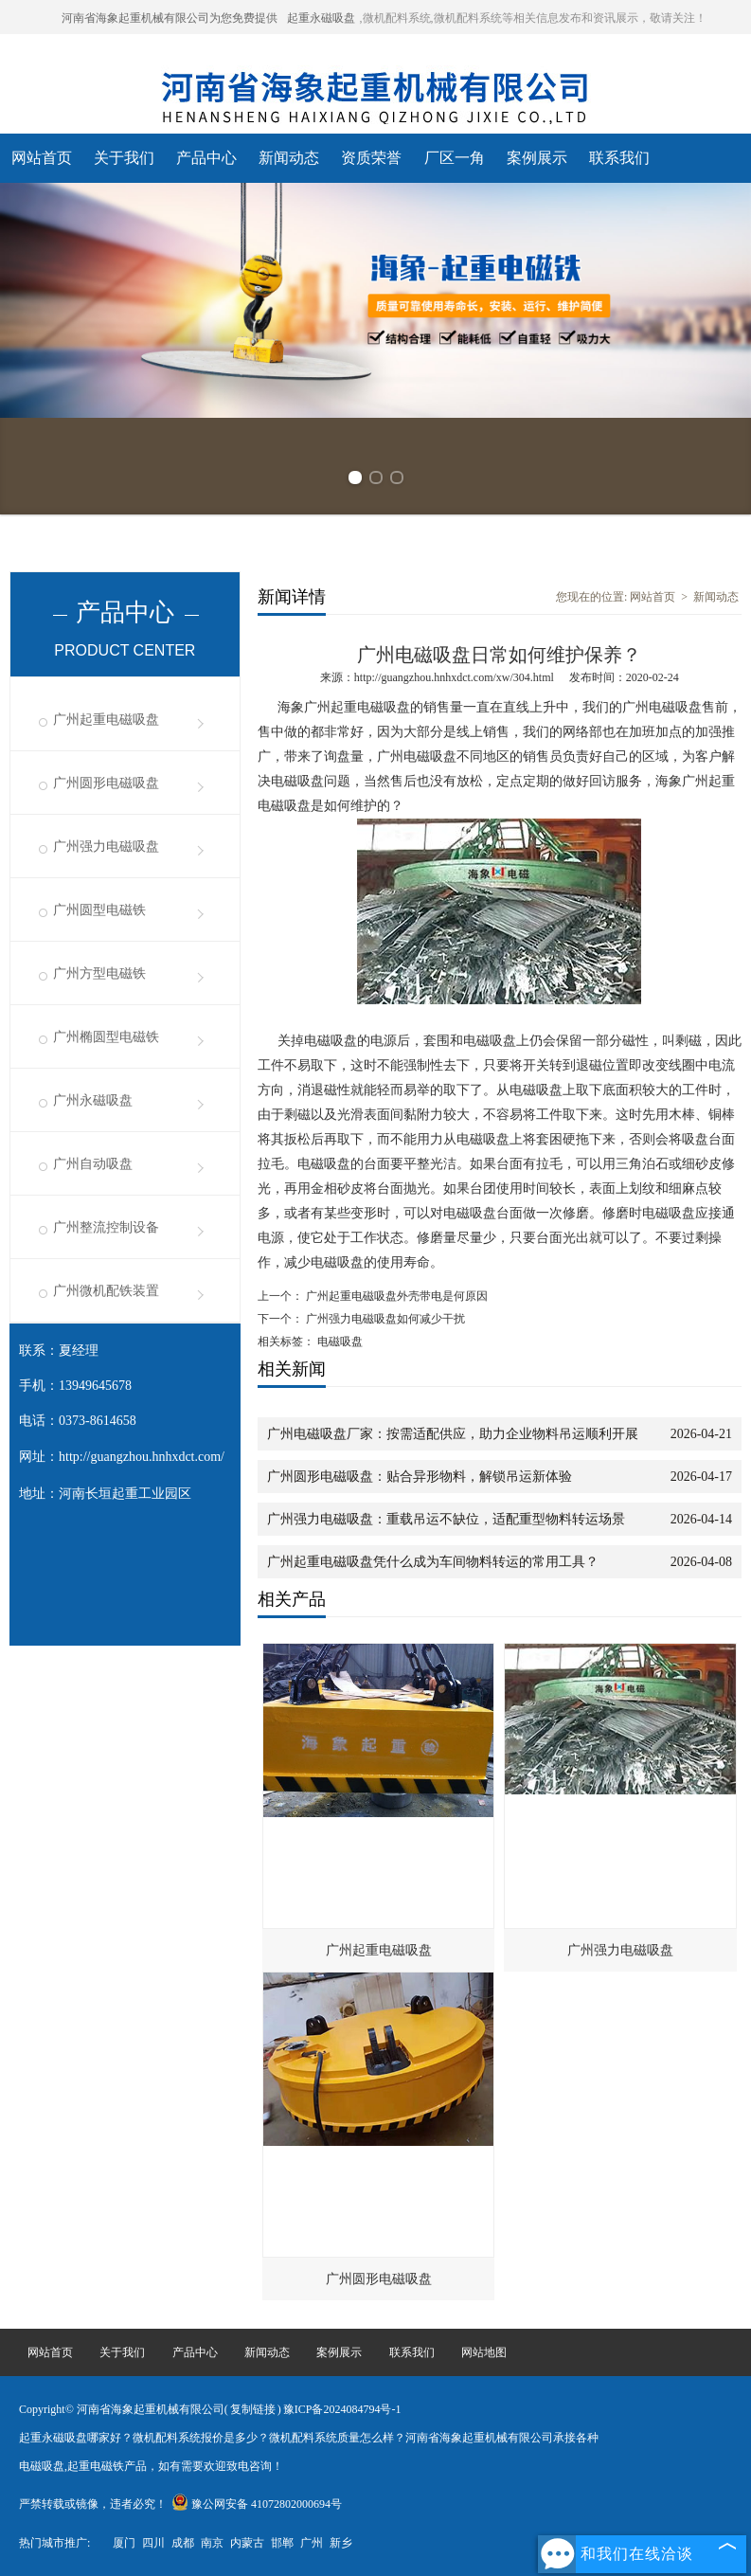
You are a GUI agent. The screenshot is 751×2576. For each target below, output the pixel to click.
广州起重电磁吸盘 (106, 719)
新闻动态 (289, 158)
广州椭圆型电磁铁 (106, 1037)
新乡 (341, 2542)
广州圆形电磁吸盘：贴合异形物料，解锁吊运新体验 (419, 1476)
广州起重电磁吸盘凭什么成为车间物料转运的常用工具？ (433, 1562)
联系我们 (619, 158)
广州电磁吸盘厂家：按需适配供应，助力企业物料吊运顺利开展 (452, 1434)
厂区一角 (454, 158)
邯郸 (282, 2542)
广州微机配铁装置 (106, 1291)
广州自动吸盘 (93, 1164)
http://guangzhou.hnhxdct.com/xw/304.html (454, 677)
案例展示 (537, 158)
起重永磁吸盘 (321, 18)
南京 (212, 2542)
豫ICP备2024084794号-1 (342, 2409)
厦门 (124, 2542)
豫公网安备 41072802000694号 (256, 2504)
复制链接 (253, 2409)
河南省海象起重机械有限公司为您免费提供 (169, 18)
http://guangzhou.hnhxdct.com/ (141, 1457)
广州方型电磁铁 (99, 973)
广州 (311, 2542)
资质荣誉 (371, 158)
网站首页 (41, 158)
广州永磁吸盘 (93, 1100)
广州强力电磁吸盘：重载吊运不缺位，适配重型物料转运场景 (446, 1519)
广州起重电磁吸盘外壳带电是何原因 (395, 1296)
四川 (153, 2542)
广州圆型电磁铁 (99, 910)
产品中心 (206, 158)
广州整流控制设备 (106, 1227)
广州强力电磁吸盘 (106, 846)
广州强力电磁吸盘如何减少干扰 (384, 1318)
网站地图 (484, 2352)
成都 (182, 2542)
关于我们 (124, 158)
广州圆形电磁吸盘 (106, 783)
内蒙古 (247, 2542)
